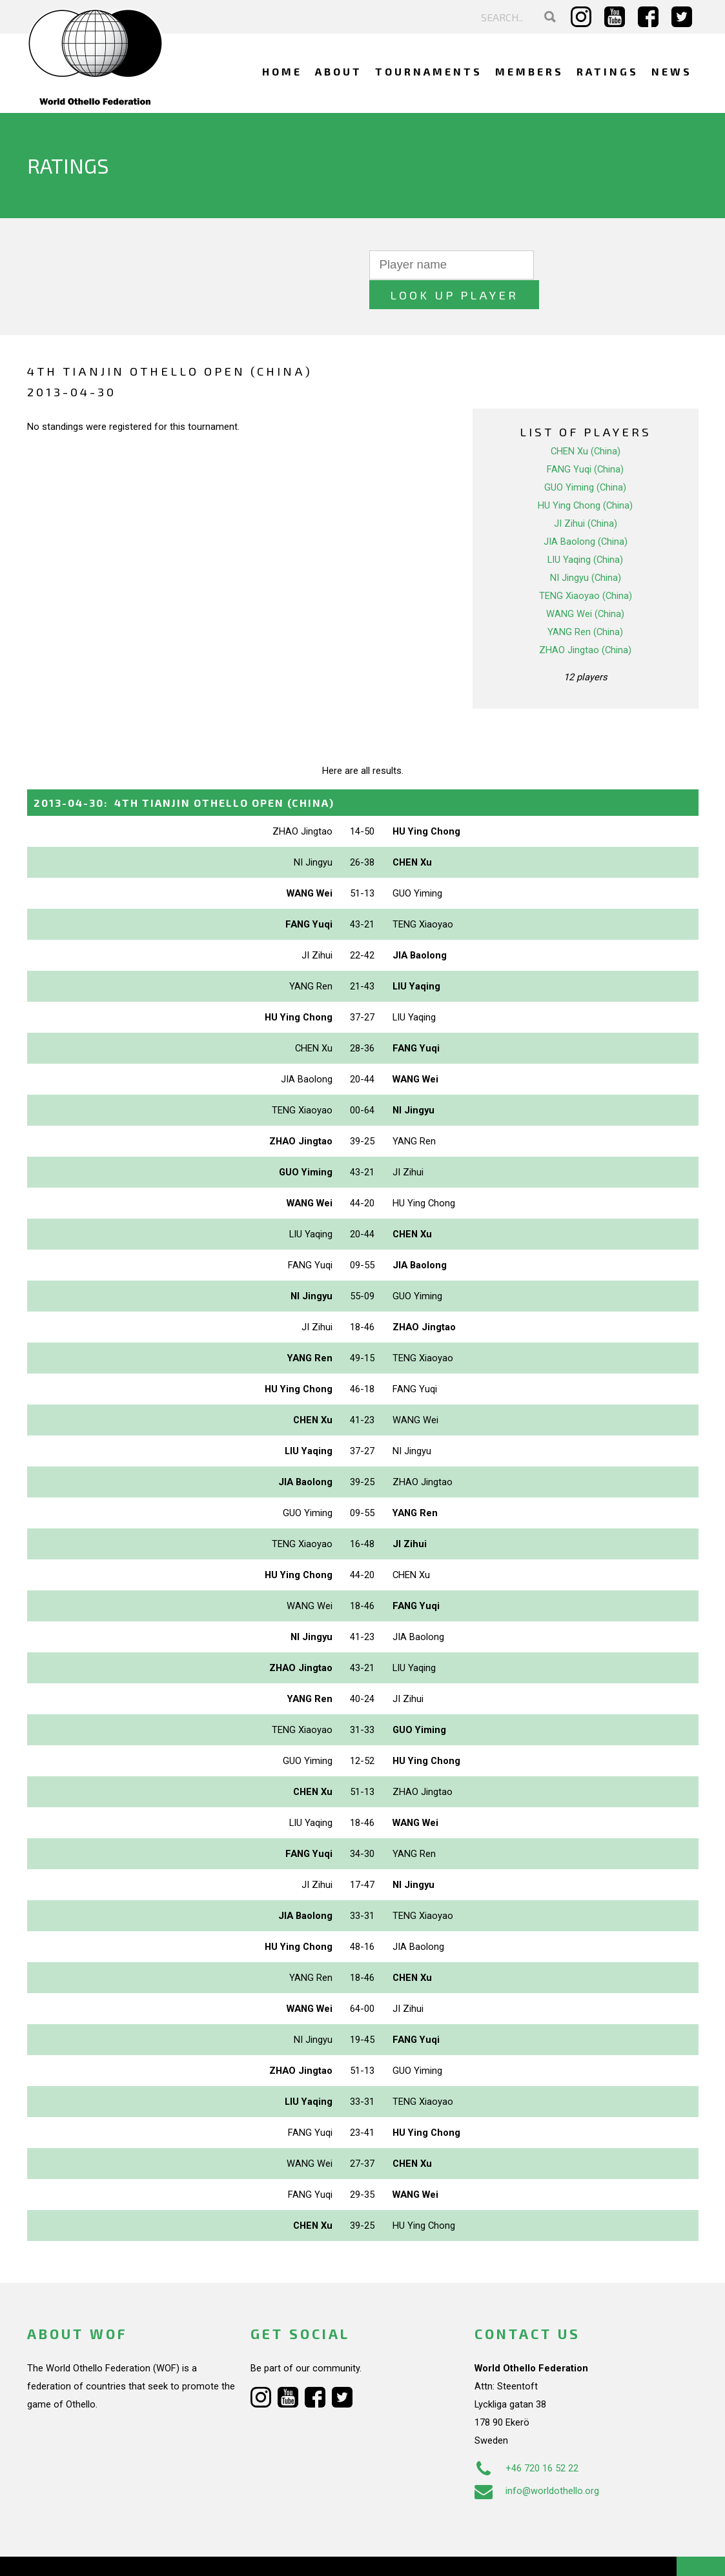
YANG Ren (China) (585, 602)
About (338, 71)
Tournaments (428, 71)
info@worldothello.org (537, 2461)
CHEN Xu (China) (585, 421)
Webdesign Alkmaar (92, 2553)
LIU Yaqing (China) (585, 530)
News (671, 71)
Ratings (607, 71)
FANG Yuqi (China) (585, 439)
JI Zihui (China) (585, 494)
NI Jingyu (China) (585, 548)
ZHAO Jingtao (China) (585, 620)
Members (529, 71)
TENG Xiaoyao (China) (585, 566)
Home (282, 71)
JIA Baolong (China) (586, 512)
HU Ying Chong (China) (585, 476)
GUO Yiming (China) (585, 457)
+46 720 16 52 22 (526, 2438)
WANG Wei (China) (585, 584)
